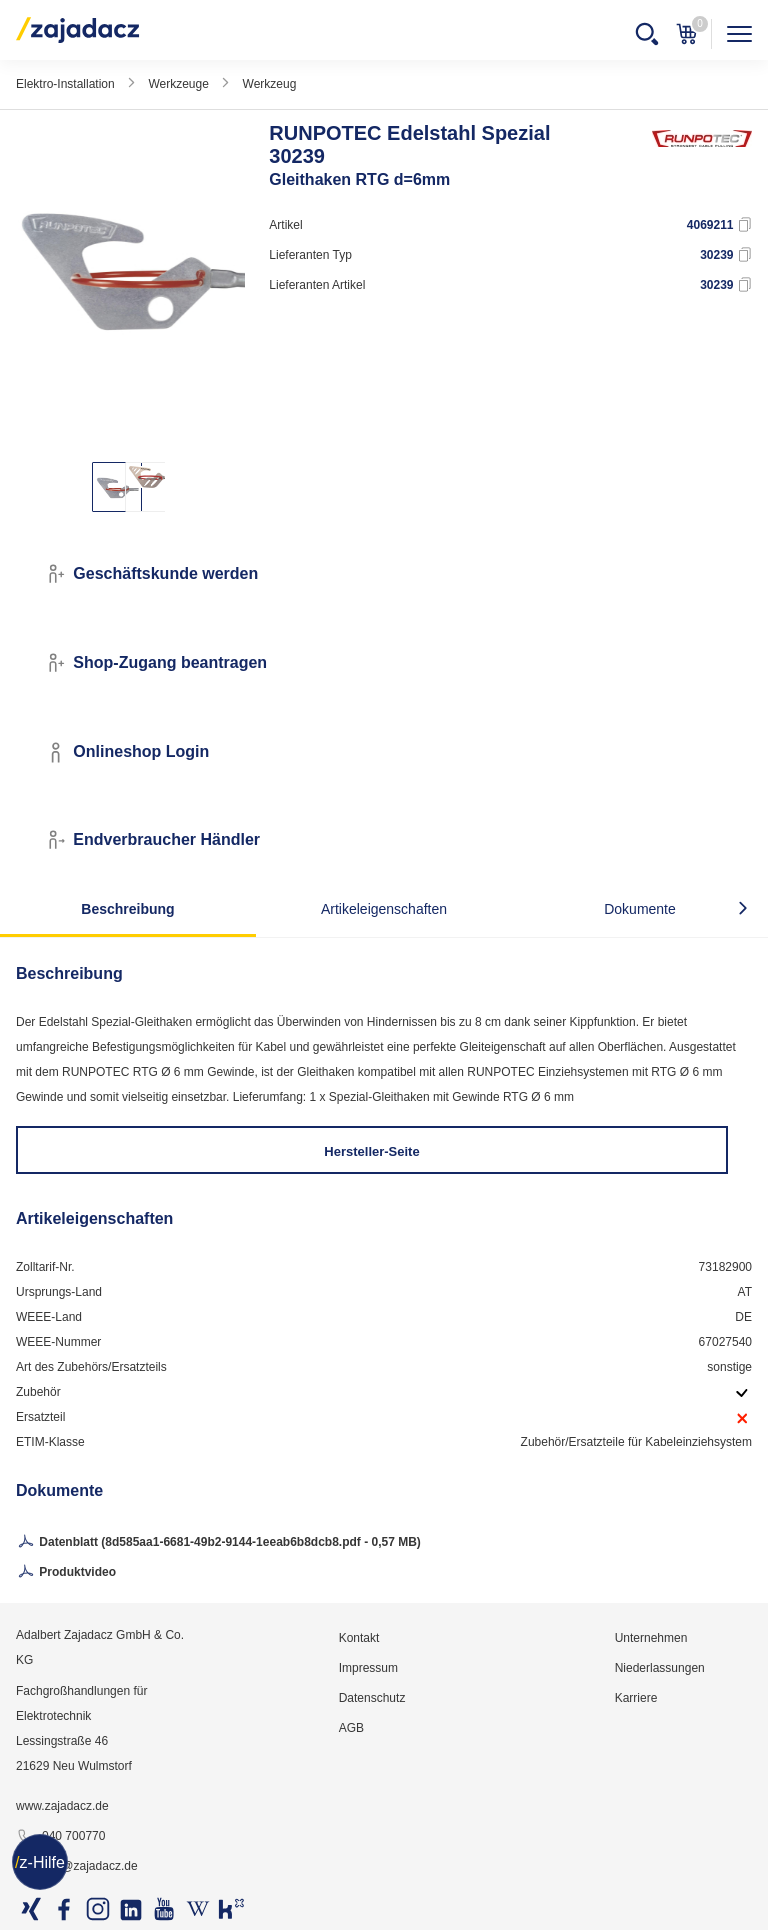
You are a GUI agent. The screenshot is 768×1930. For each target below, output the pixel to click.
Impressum (368, 1668)
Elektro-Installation (65, 84)
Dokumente (640, 909)
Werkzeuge (178, 84)
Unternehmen (651, 1638)
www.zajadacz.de (62, 1806)
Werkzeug (270, 84)
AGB (351, 1728)
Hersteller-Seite (371, 1151)
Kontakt (359, 1638)
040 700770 (60, 1837)
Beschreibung (127, 909)
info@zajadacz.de (77, 1867)
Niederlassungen (660, 1668)
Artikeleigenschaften (384, 909)
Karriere (636, 1698)
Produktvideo (66, 1573)
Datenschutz (372, 1698)
